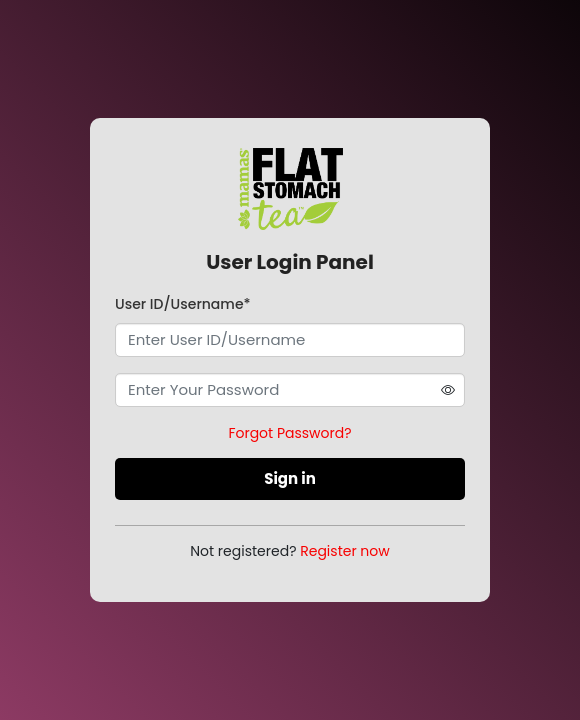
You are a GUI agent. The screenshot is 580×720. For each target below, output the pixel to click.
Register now (345, 551)
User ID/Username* (183, 304)
